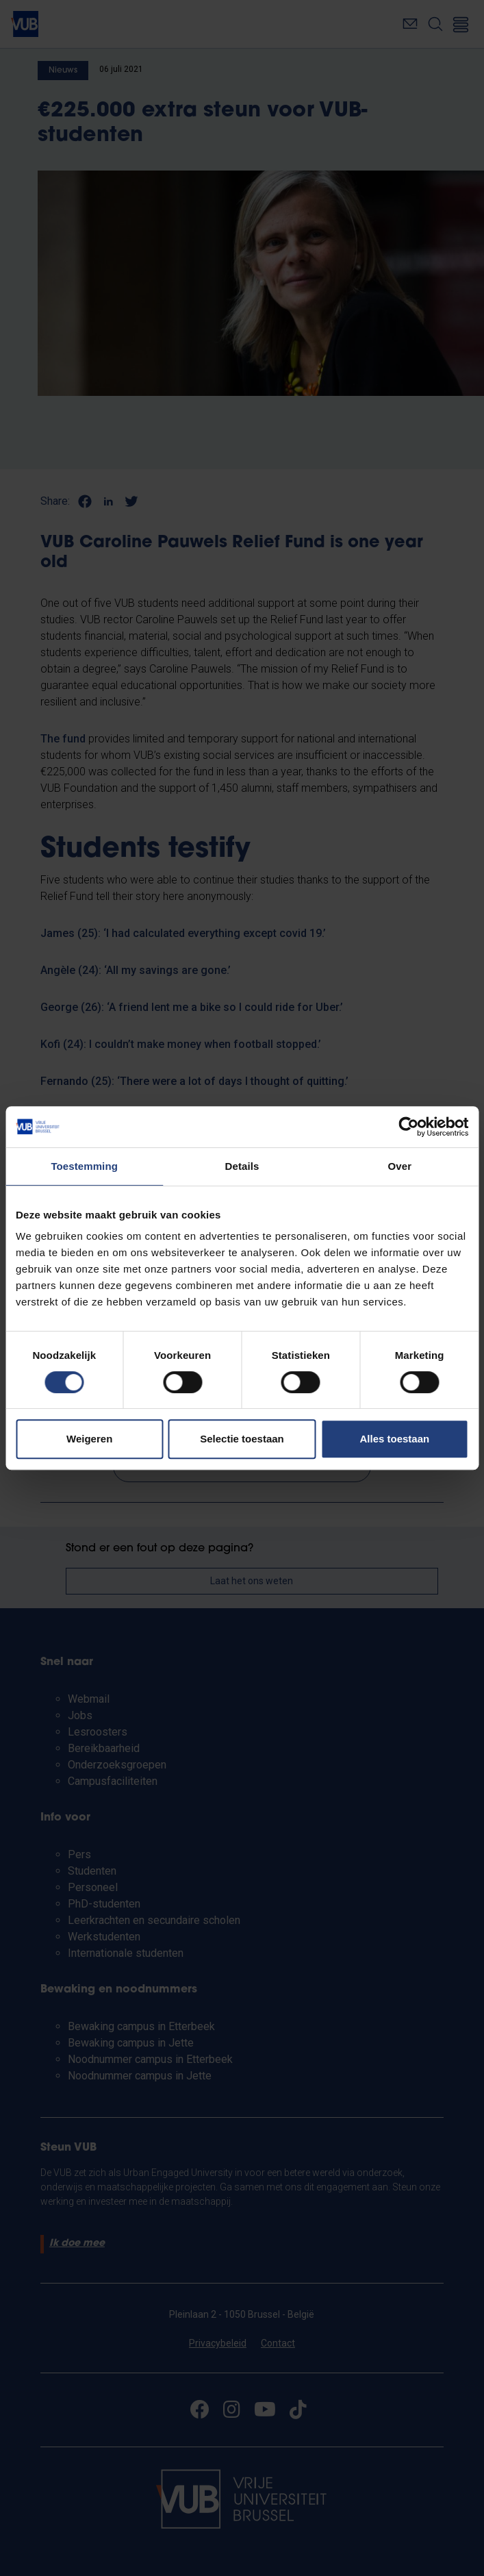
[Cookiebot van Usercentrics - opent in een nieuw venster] (408, 1126)
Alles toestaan (394, 1439)
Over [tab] (400, 1166)
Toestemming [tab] (84, 1166)
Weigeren (89, 1439)
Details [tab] (242, 1166)
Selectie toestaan (242, 1439)
